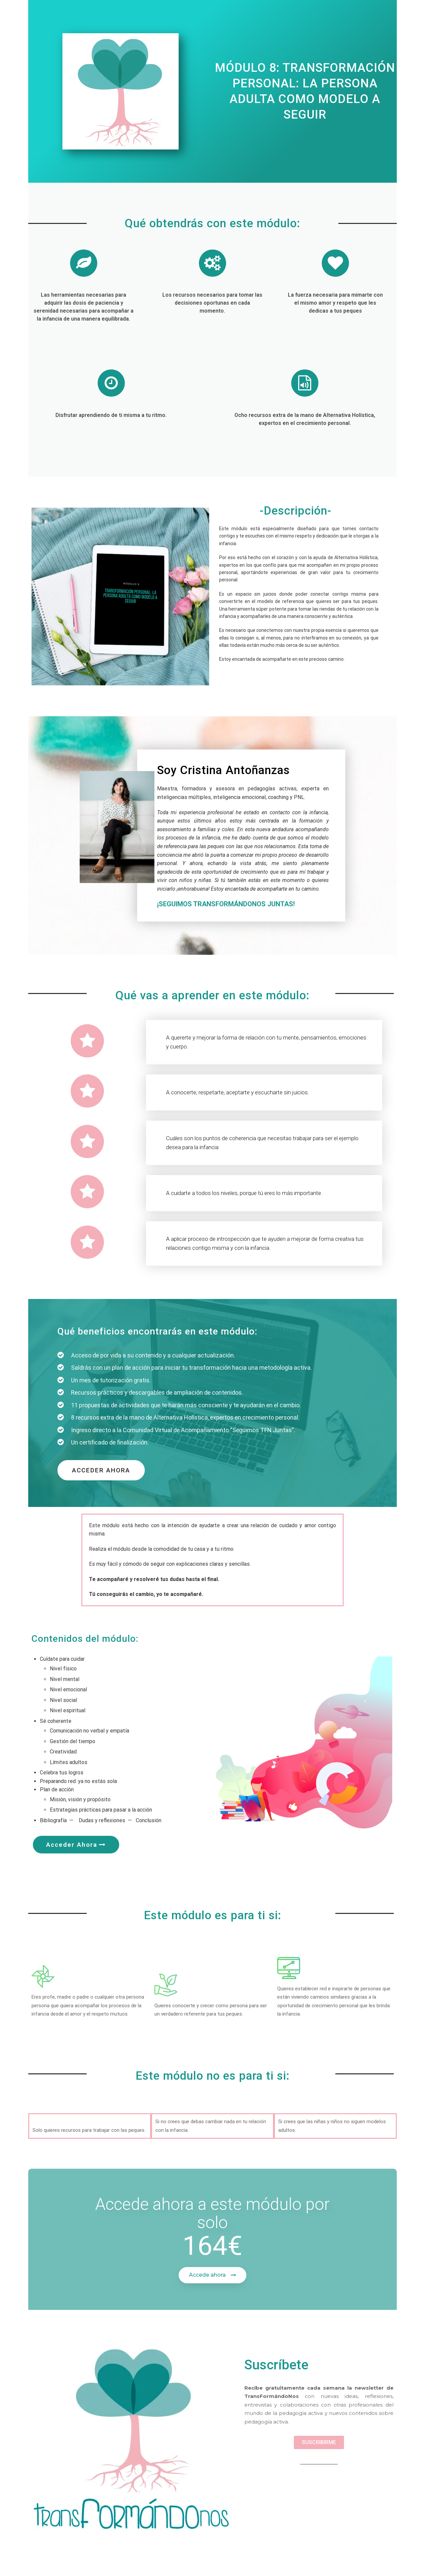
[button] (101, 1470)
